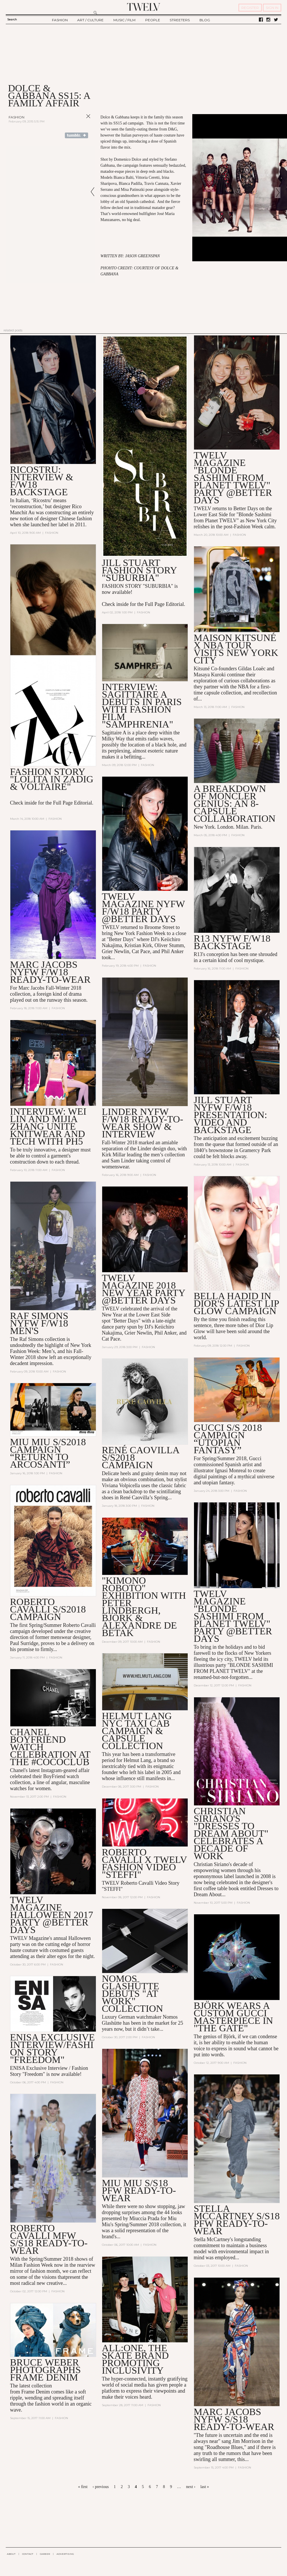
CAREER (45, 2553)
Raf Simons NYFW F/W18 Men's (39, 1323)
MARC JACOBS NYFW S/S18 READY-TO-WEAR (234, 2420)
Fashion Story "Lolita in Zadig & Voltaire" (52, 779)
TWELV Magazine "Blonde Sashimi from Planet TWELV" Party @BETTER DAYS (233, 1616)
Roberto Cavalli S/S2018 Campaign (48, 1609)
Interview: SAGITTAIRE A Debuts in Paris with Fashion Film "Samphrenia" (142, 706)
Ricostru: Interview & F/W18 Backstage (41, 480)
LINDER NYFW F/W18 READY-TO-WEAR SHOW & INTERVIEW (142, 1122)
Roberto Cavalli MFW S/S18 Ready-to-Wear (49, 2239)
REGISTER (250, 7)
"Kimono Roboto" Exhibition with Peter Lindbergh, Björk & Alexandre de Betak (144, 1606)
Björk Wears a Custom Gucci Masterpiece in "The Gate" (233, 2017)
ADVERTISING (65, 2553)
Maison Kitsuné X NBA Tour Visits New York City (236, 648)
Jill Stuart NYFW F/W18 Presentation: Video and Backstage (230, 1115)
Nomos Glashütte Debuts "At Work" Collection (132, 1994)
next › (190, 2487)
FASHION (60, 20)
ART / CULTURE (90, 20)
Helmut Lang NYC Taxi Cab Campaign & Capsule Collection (137, 1731)
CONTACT (27, 2553)
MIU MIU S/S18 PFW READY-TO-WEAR (139, 2191)
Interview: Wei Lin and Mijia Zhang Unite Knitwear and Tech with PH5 (48, 1126)
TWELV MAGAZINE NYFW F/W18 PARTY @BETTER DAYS (143, 907)
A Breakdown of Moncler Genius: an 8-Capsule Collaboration (235, 804)
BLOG (204, 20)
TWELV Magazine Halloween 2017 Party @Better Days (51, 1915)
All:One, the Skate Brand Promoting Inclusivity (135, 2359)
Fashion (16, 117)
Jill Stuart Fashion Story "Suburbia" (139, 570)
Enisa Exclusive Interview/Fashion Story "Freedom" (52, 2049)
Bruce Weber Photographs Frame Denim (45, 2370)
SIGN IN (272, 7)
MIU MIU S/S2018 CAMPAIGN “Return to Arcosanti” (48, 1453)
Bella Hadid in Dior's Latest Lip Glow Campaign (236, 1303)
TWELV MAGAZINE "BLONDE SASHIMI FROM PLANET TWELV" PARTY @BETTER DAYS (233, 477)
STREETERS (180, 20)
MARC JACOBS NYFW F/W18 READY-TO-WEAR (50, 972)
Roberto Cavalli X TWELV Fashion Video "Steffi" (144, 1863)
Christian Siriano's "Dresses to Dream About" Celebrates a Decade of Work (231, 1833)
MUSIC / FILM (124, 20)
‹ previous (100, 2487)
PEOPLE (152, 20)
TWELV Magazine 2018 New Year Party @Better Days (143, 1289)
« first (83, 2487)
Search (12, 19)
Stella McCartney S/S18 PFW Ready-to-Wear (237, 2220)
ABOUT (11, 2553)
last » (204, 2487)
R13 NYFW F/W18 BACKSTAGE (232, 942)
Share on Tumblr (76, 135)
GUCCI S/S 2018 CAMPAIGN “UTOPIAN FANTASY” (228, 1439)
